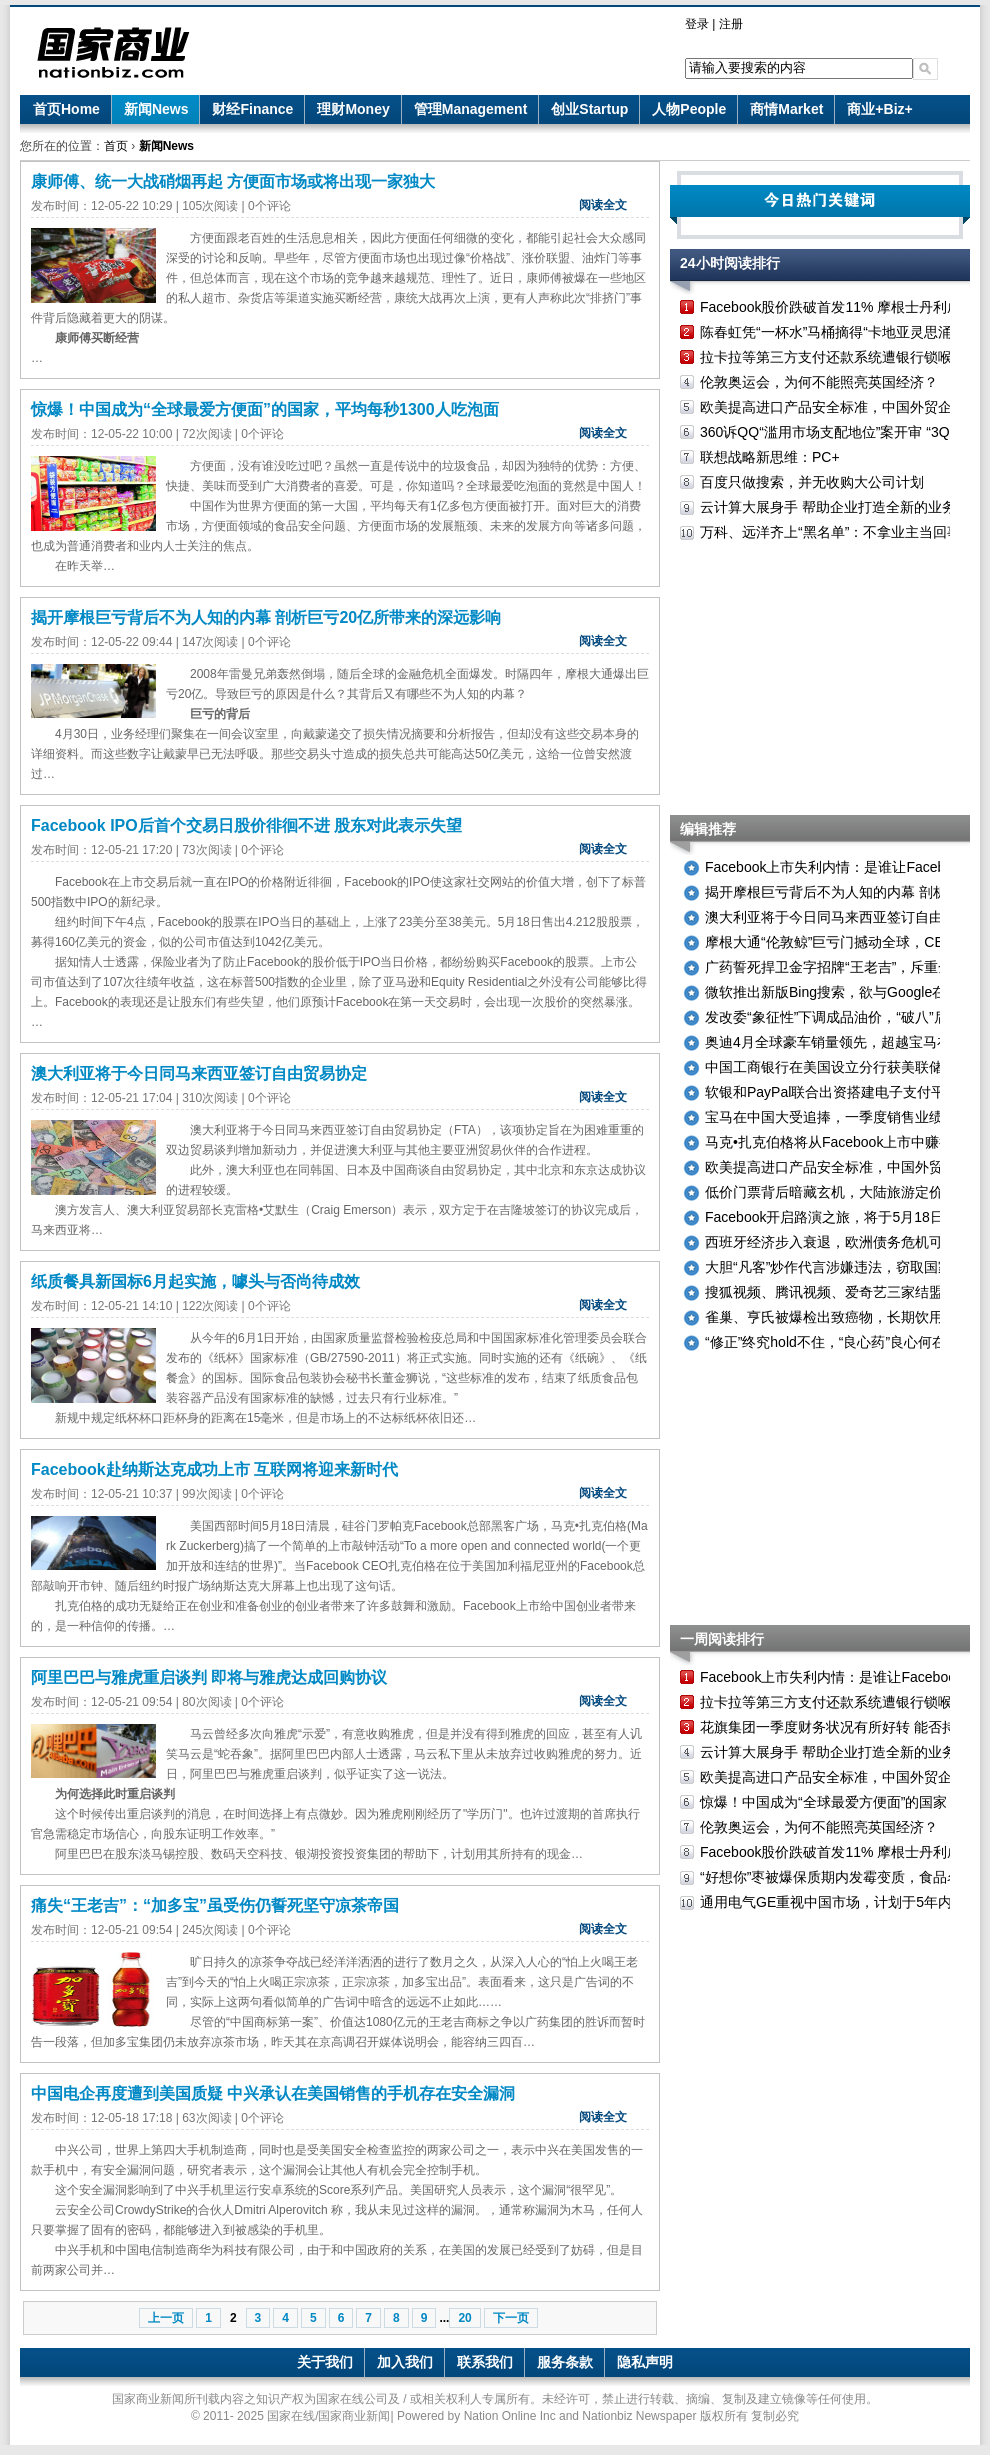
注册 (731, 24)
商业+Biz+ (879, 109)
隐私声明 (645, 2362)
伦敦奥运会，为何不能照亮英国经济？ (819, 382)
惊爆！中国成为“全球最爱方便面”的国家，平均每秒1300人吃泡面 (265, 409)
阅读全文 (603, 205)
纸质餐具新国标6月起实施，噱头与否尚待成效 (195, 1281)
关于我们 (325, 2362)
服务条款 (565, 2362)
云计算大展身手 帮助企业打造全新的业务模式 (842, 507)
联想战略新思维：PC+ (770, 457)
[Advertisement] (820, 680)
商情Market (786, 109)
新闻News (156, 109)
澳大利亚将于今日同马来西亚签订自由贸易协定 (199, 1073)
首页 (116, 146)
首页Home (66, 109)
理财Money (353, 109)
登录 (697, 24)
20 (464, 2318)
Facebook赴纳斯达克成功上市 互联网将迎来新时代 (214, 1469)
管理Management (471, 109)
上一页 (166, 2318)
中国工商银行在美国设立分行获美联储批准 (838, 1067)
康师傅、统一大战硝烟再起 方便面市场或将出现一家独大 (233, 181)
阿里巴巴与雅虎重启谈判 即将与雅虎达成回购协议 (209, 1677)
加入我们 (405, 2362)
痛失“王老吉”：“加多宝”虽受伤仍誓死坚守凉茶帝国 (215, 1905)
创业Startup (589, 109)
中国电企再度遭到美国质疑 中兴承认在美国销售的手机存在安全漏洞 (273, 2093)
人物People (689, 109)
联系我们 (485, 2362)
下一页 (511, 2318)
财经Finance (252, 109)
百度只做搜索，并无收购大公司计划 (812, 482)
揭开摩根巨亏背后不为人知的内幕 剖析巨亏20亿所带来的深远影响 (266, 617)
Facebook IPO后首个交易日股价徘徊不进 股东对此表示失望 (246, 825)
